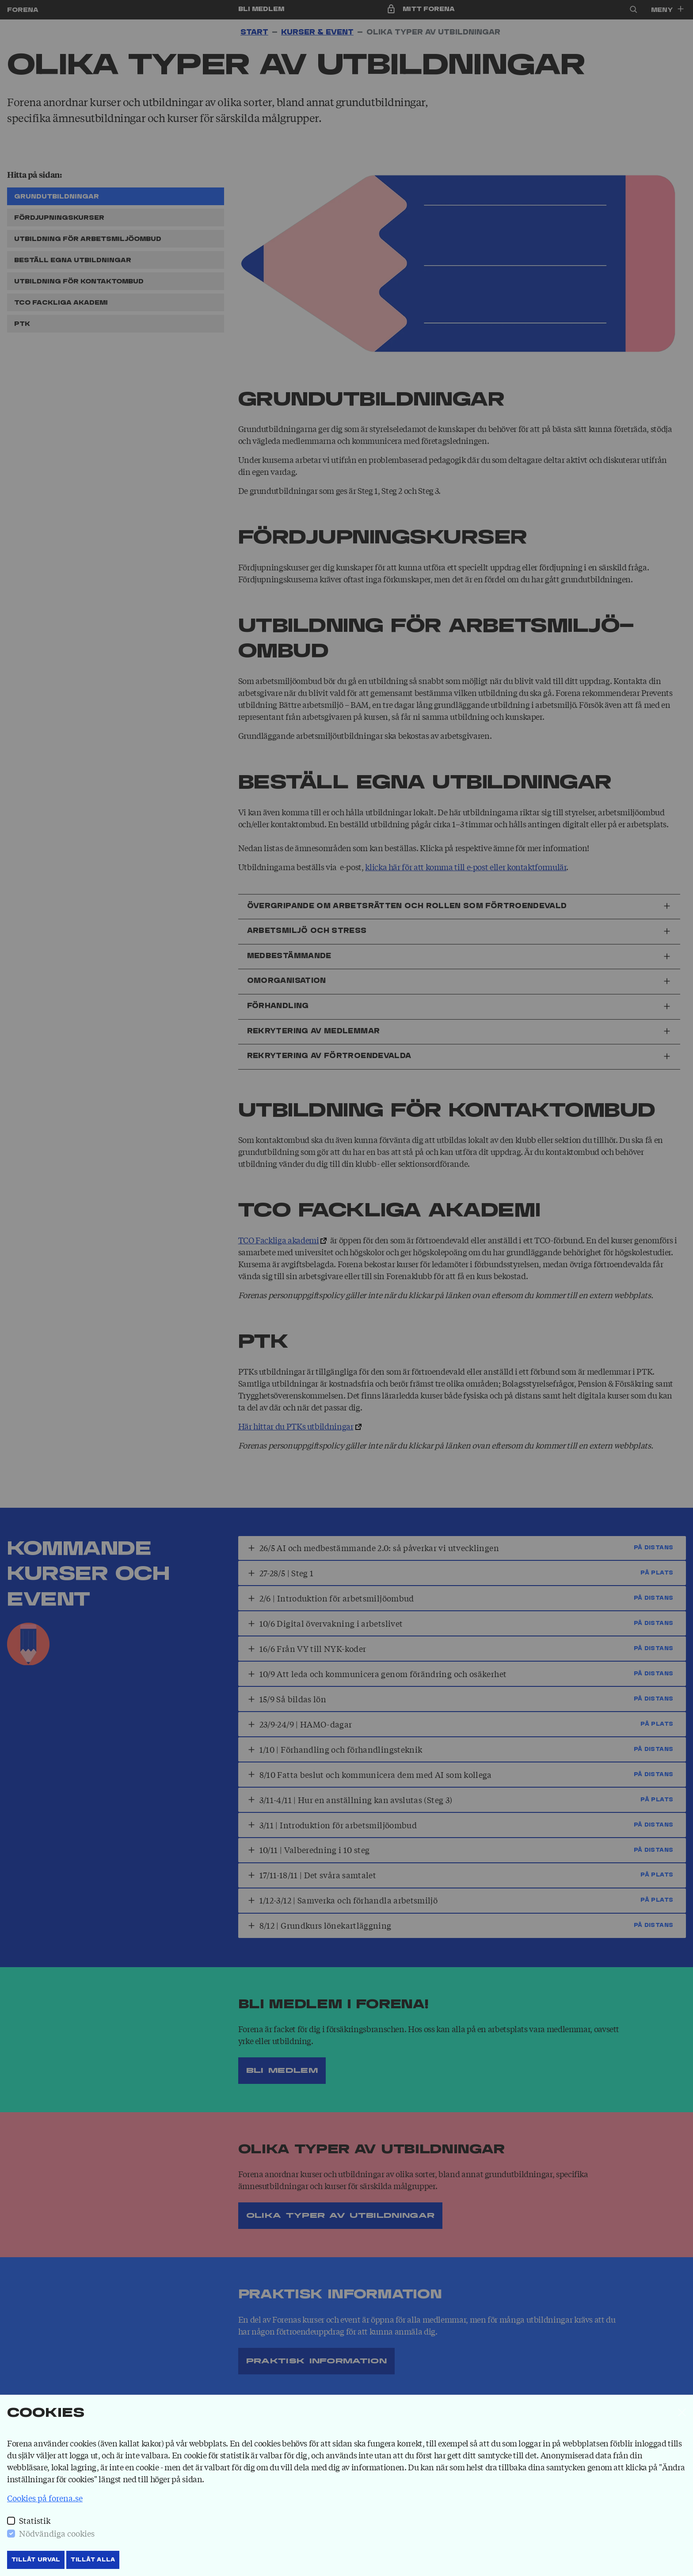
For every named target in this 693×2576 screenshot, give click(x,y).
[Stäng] (681, 2412)
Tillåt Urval (35, 2560)
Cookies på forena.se (45, 2497)
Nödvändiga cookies (57, 2533)
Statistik (34, 2520)
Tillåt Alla (93, 2560)
